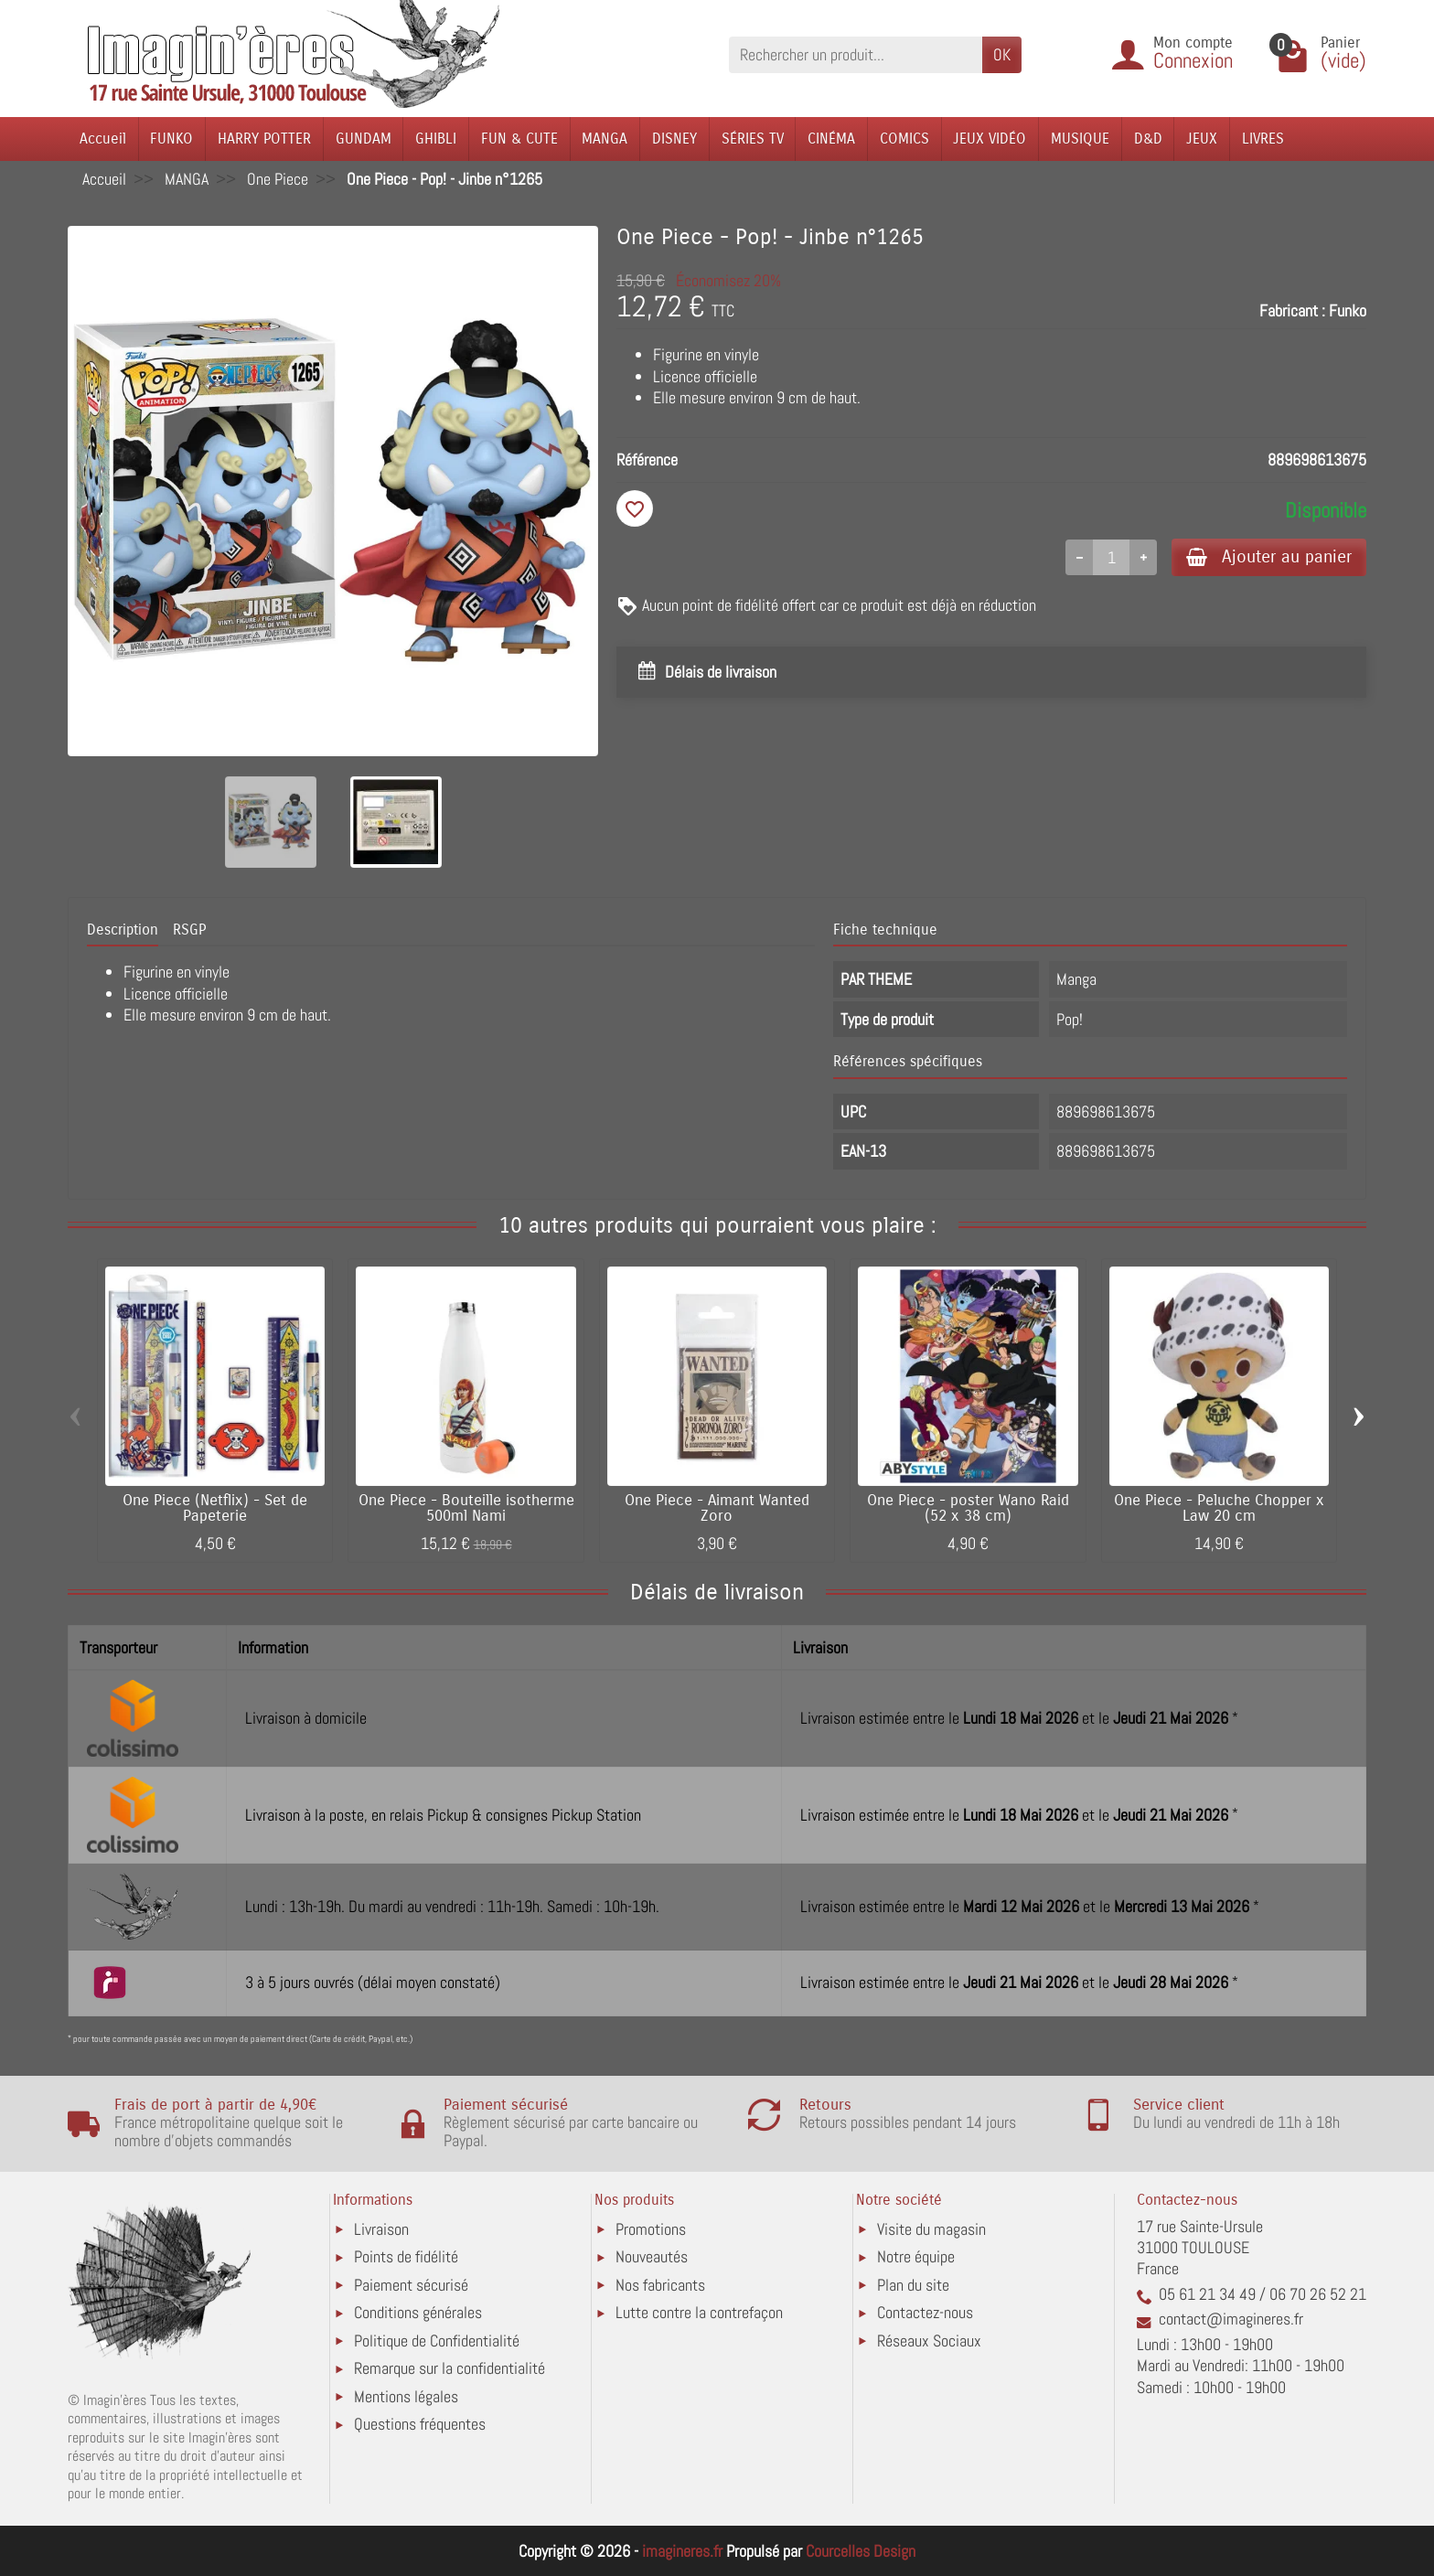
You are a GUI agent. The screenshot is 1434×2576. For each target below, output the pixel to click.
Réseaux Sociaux (929, 2340)
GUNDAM (363, 138)
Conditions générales (418, 2312)
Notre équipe (916, 2256)
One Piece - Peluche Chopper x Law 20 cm (1219, 1508)
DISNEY (674, 138)
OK (1002, 54)
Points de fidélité (406, 2256)
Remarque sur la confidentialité (449, 2367)
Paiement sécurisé (411, 2284)
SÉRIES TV (753, 138)
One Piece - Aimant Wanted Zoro (717, 1508)
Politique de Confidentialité (436, 2340)
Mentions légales (406, 2396)
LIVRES (1263, 138)
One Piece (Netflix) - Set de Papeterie (215, 1508)
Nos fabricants (660, 2284)
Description (122, 930)
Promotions (650, 2228)
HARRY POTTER (264, 138)
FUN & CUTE (519, 138)
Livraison (381, 2228)
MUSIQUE (1080, 138)
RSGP (189, 930)
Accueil (103, 138)
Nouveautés (651, 2256)
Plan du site (913, 2284)
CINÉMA (831, 138)
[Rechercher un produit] (855, 54)
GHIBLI (435, 138)
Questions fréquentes (420, 2423)
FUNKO (171, 138)
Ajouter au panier (1269, 556)
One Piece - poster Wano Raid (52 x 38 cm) (968, 1508)
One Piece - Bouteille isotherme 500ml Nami (466, 1508)
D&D (1148, 138)
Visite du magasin (931, 2228)
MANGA (604, 138)
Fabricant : (1292, 310)
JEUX (1201, 138)
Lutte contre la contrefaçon (699, 2312)
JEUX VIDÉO (989, 138)
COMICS (904, 138)
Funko (1347, 310)
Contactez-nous (925, 2312)
